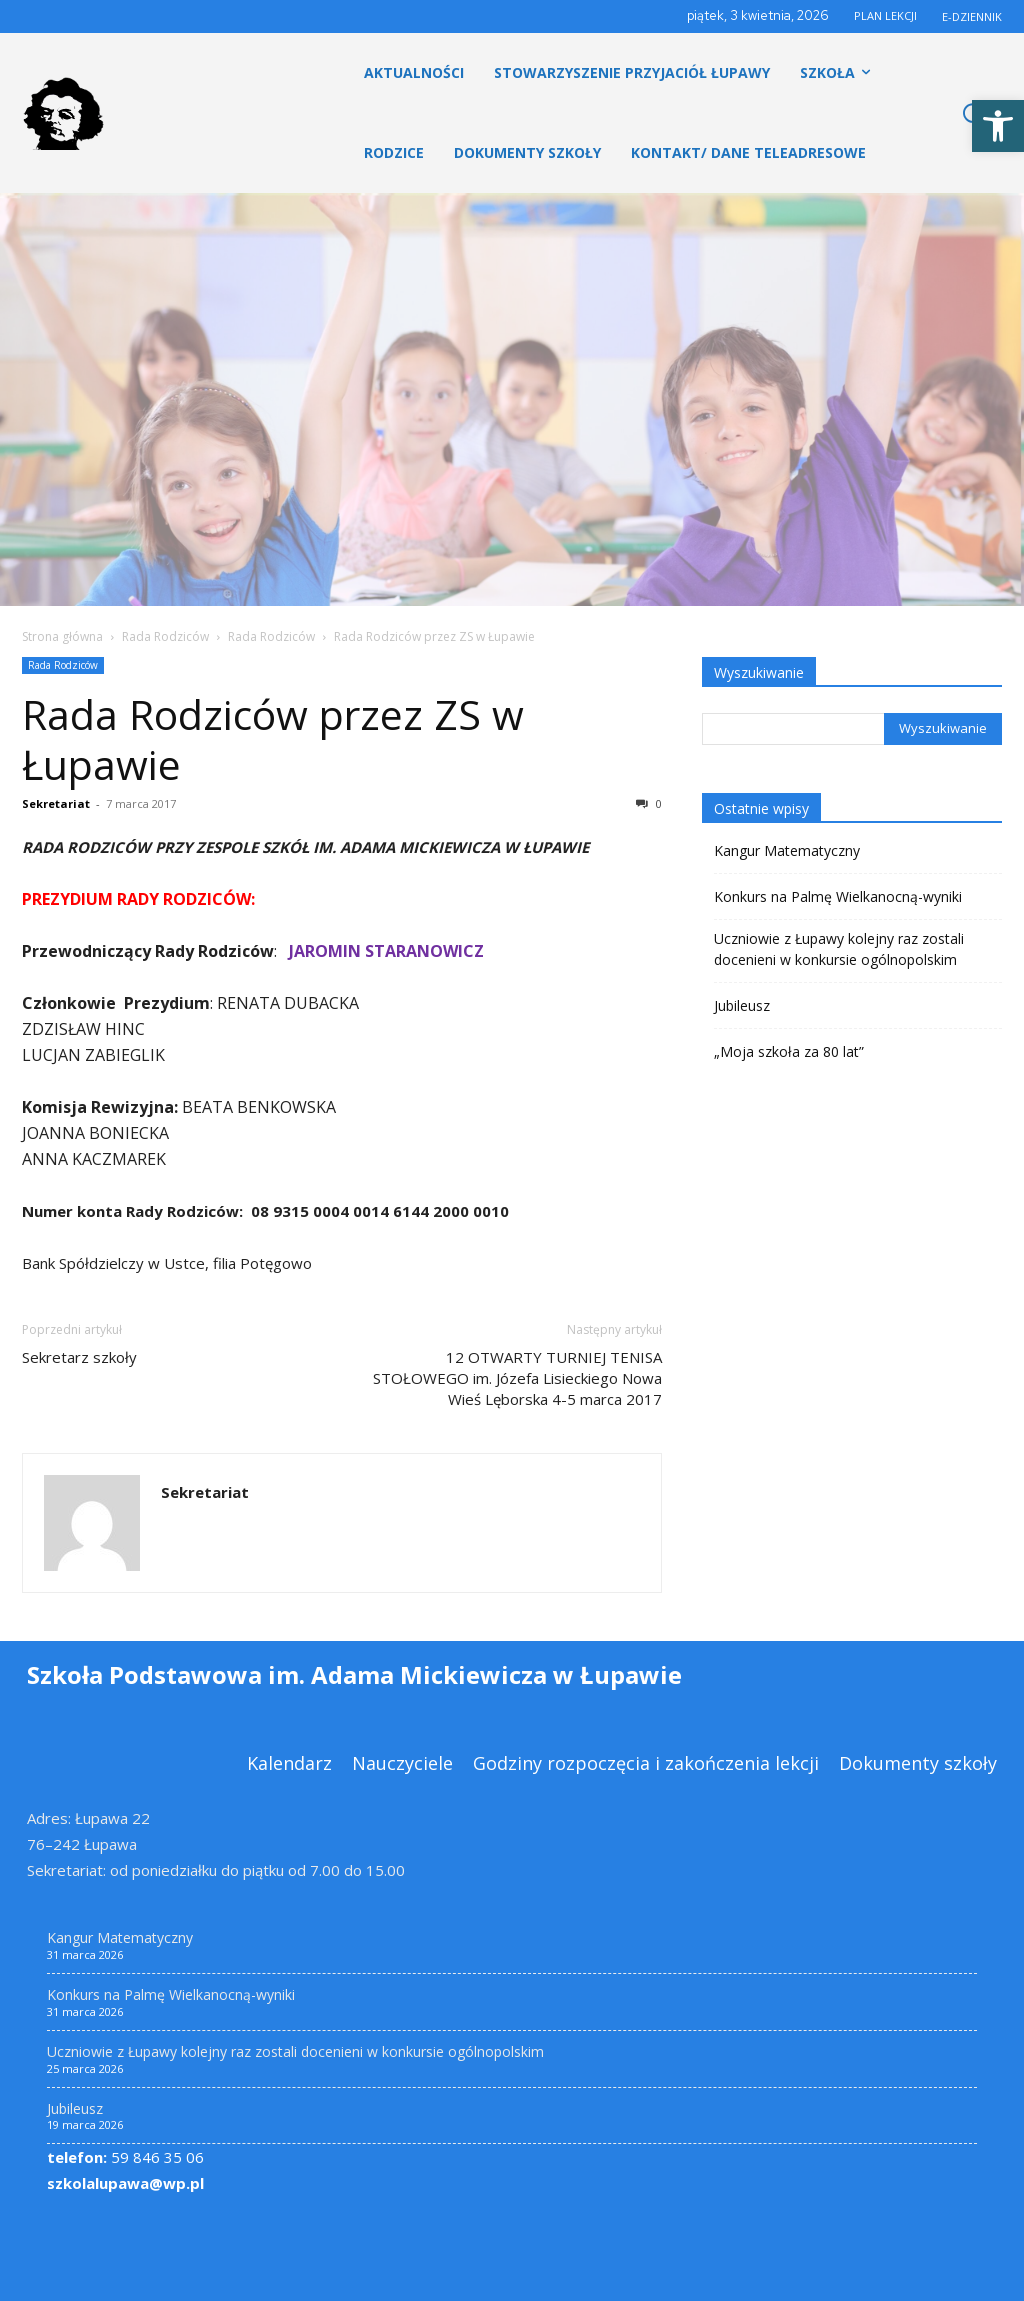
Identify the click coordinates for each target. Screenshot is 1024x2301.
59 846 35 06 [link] (125, 2157)
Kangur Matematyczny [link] (787, 850)
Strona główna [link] (62, 636)
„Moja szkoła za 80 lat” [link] (789, 1051)
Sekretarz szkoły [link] (79, 1357)
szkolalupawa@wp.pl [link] (125, 2183)
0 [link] (649, 803)
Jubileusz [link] (742, 1005)
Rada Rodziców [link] (165, 636)
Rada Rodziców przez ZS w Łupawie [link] (273, 739)
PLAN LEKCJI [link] (885, 15)
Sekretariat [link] (56, 803)
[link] (998, 126)
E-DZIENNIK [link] (972, 16)
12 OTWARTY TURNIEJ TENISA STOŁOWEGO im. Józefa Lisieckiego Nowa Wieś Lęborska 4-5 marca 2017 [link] (517, 1378)
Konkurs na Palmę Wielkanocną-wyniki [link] (838, 896)
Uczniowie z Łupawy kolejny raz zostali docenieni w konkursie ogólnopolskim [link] (839, 949)
